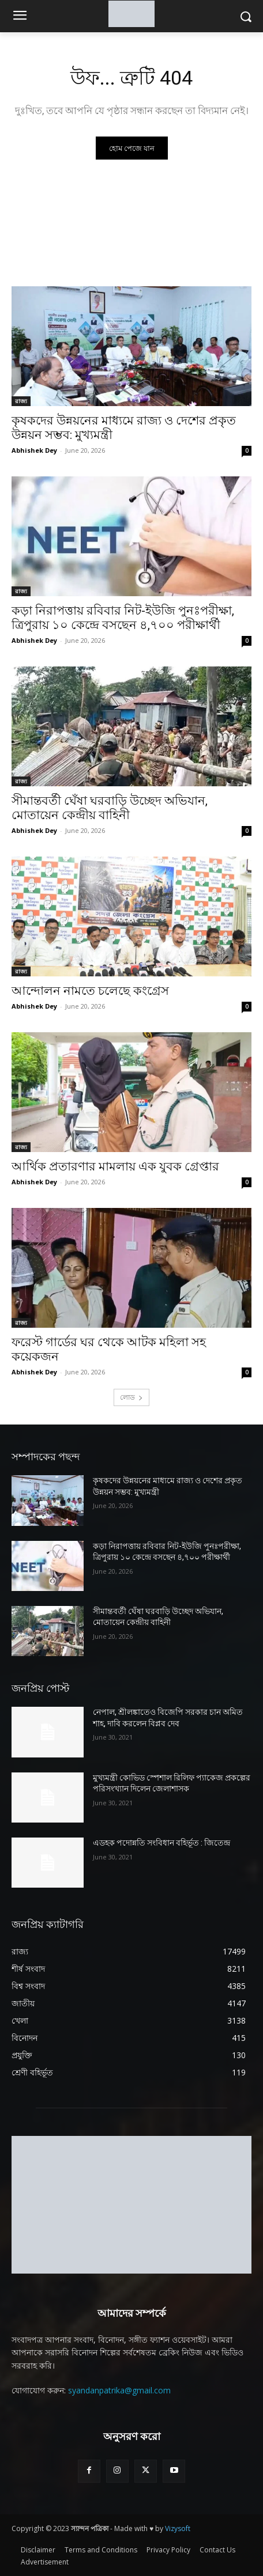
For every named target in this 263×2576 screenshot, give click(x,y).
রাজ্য (21, 401)
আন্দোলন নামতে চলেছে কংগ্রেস (90, 991)
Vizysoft (177, 2528)
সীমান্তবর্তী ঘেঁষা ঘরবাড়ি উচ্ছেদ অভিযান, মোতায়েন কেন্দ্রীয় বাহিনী (110, 808)
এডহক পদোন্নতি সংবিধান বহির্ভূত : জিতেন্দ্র (161, 1842)
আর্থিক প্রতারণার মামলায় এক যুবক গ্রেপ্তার (115, 1166)
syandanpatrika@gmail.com (119, 2390)
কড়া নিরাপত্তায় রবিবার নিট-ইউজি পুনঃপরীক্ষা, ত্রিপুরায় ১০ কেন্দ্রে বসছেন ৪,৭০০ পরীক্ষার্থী (123, 618)
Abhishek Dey (34, 450)
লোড (131, 1397)
